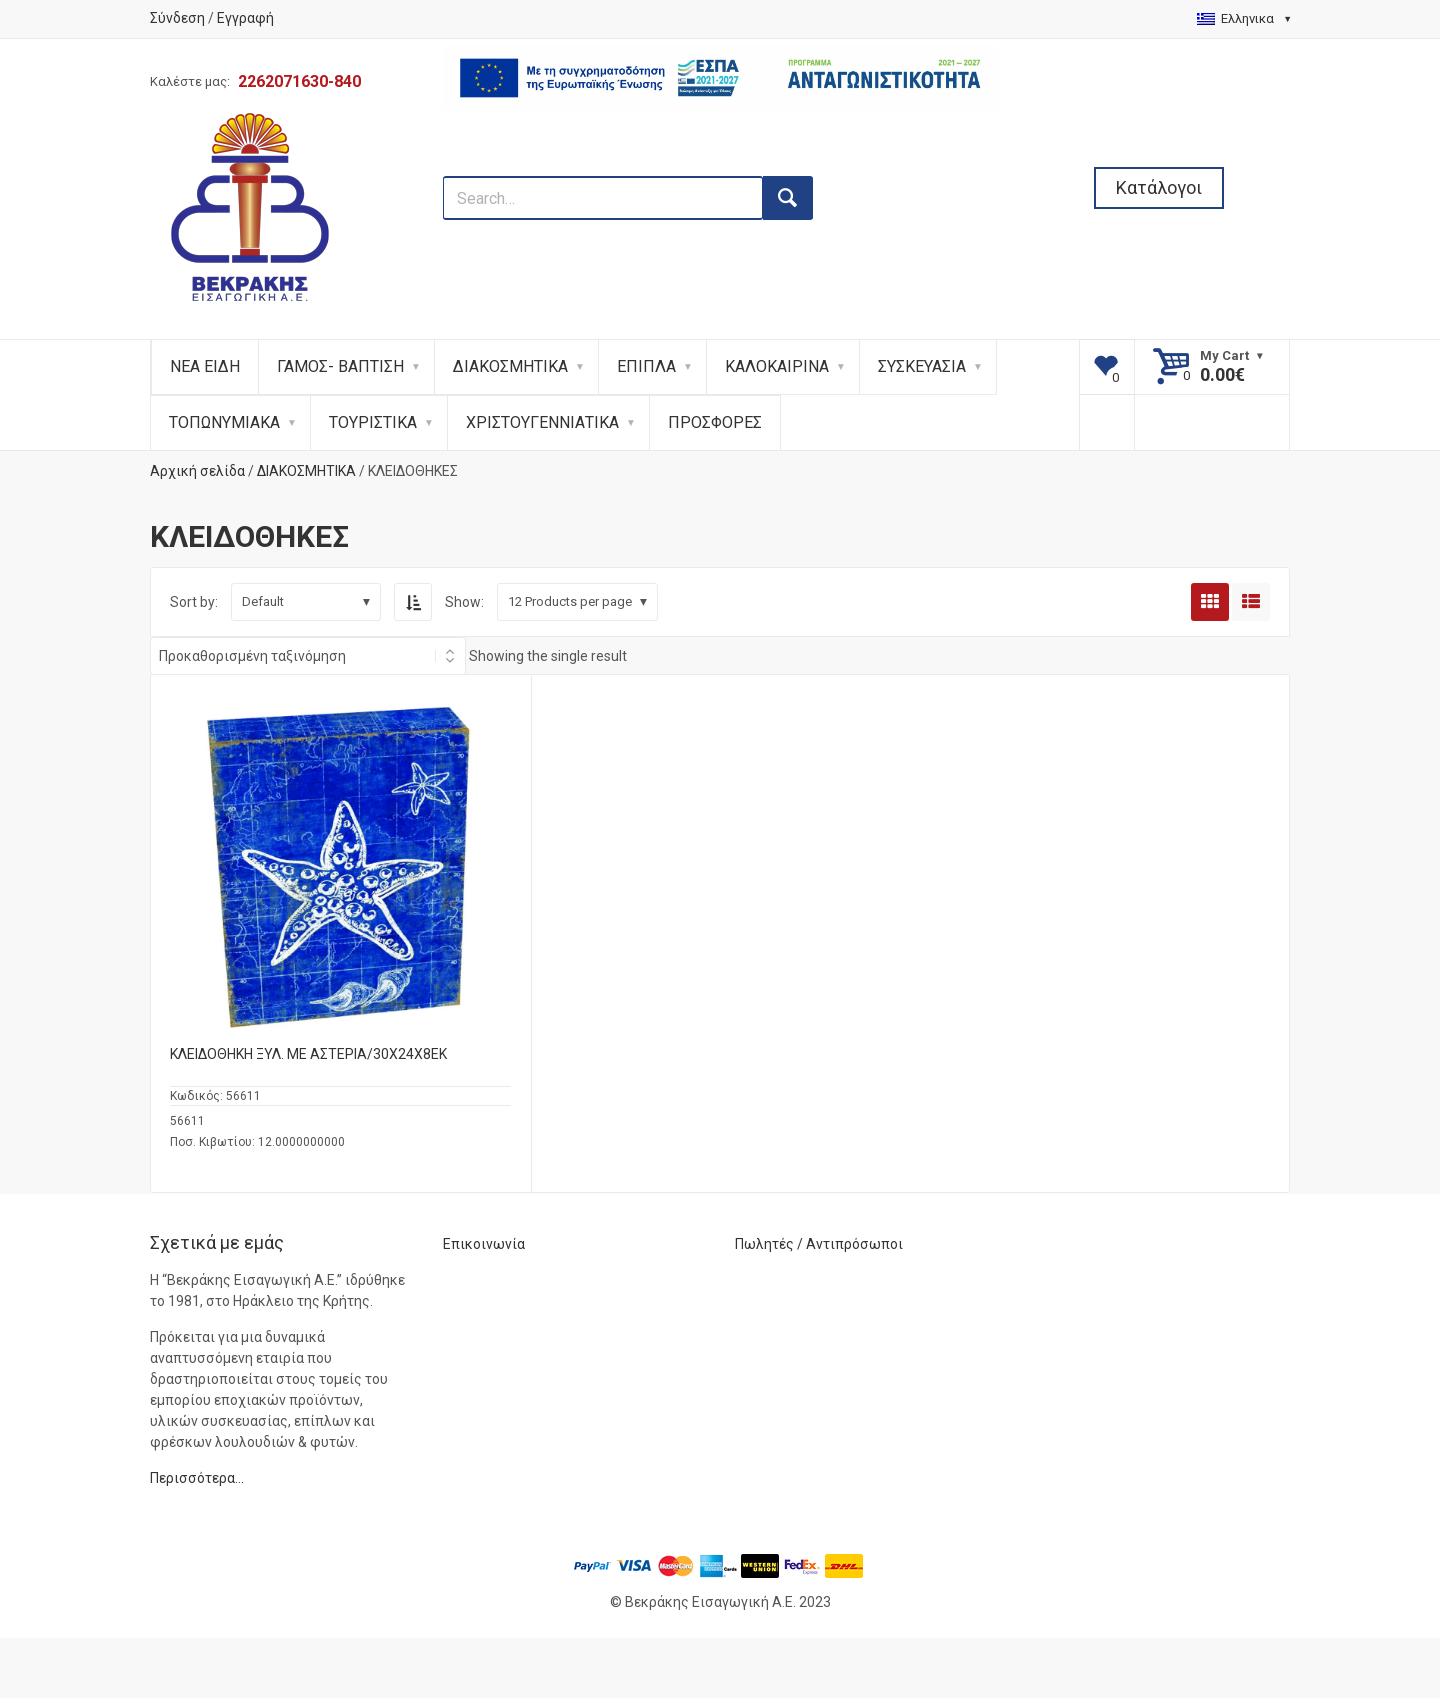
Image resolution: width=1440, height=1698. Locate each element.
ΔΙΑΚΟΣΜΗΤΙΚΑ (510, 366)
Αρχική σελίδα (197, 471)
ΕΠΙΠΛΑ (646, 366)
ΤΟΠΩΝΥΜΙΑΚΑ (224, 422)
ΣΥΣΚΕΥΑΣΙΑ (922, 366)
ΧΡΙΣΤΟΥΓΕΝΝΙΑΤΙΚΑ (542, 422)
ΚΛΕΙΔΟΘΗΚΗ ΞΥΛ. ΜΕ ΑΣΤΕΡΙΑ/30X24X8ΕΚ (308, 1054)
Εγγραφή (245, 18)
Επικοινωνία (484, 1244)
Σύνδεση (177, 18)
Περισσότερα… (197, 1478)
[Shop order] (308, 656)
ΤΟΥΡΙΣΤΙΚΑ (373, 422)
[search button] (788, 198)
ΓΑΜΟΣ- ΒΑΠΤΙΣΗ (340, 366)
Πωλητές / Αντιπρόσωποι (819, 1244)
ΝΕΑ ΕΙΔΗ (205, 366)
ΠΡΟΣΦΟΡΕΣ (715, 422)
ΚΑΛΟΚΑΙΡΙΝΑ (777, 366)
